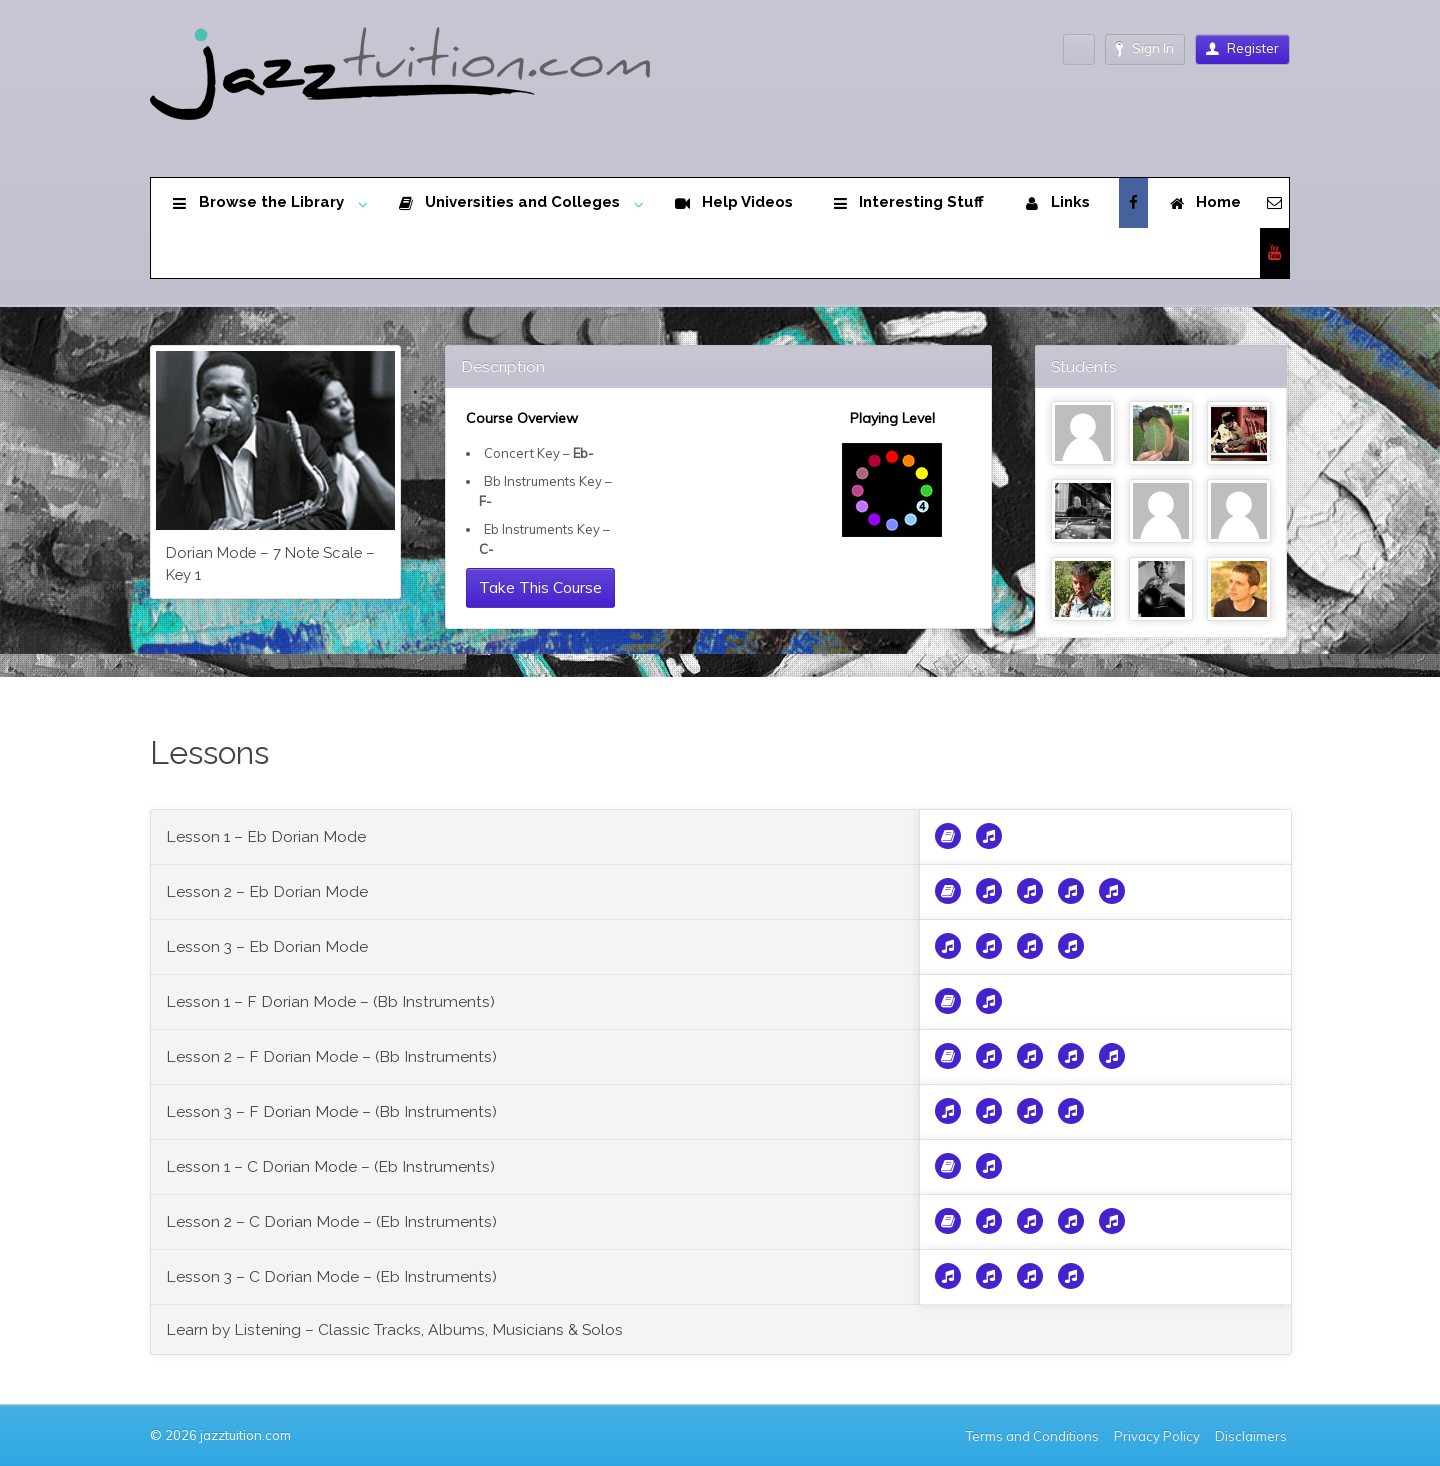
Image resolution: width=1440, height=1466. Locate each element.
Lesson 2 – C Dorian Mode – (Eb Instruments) (331, 1221)
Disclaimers (1252, 1436)
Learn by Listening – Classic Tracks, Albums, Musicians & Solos (394, 1329)
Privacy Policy (1157, 1436)
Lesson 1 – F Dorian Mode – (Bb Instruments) (330, 1001)
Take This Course (540, 587)
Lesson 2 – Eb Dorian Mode (267, 891)
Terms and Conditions (1032, 1436)
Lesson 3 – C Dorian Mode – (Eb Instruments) (331, 1276)
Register (1242, 48)
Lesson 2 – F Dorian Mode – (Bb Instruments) (331, 1056)
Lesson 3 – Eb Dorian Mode (267, 946)
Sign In (1145, 48)
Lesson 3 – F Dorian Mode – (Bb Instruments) (331, 1111)
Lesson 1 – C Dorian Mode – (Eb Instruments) (330, 1166)
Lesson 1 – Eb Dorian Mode (266, 836)
